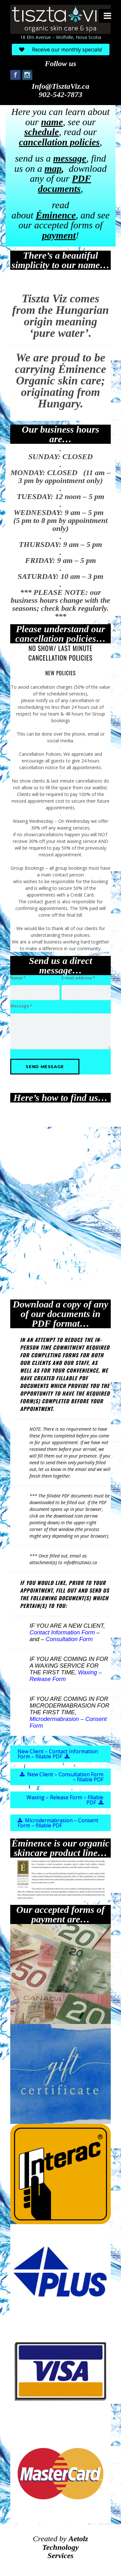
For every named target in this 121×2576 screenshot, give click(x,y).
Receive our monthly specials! (60, 49)
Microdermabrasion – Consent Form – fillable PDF (58, 1828)
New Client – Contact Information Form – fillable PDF (58, 1760)
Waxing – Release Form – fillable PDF (65, 1805)
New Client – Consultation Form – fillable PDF (61, 1783)
